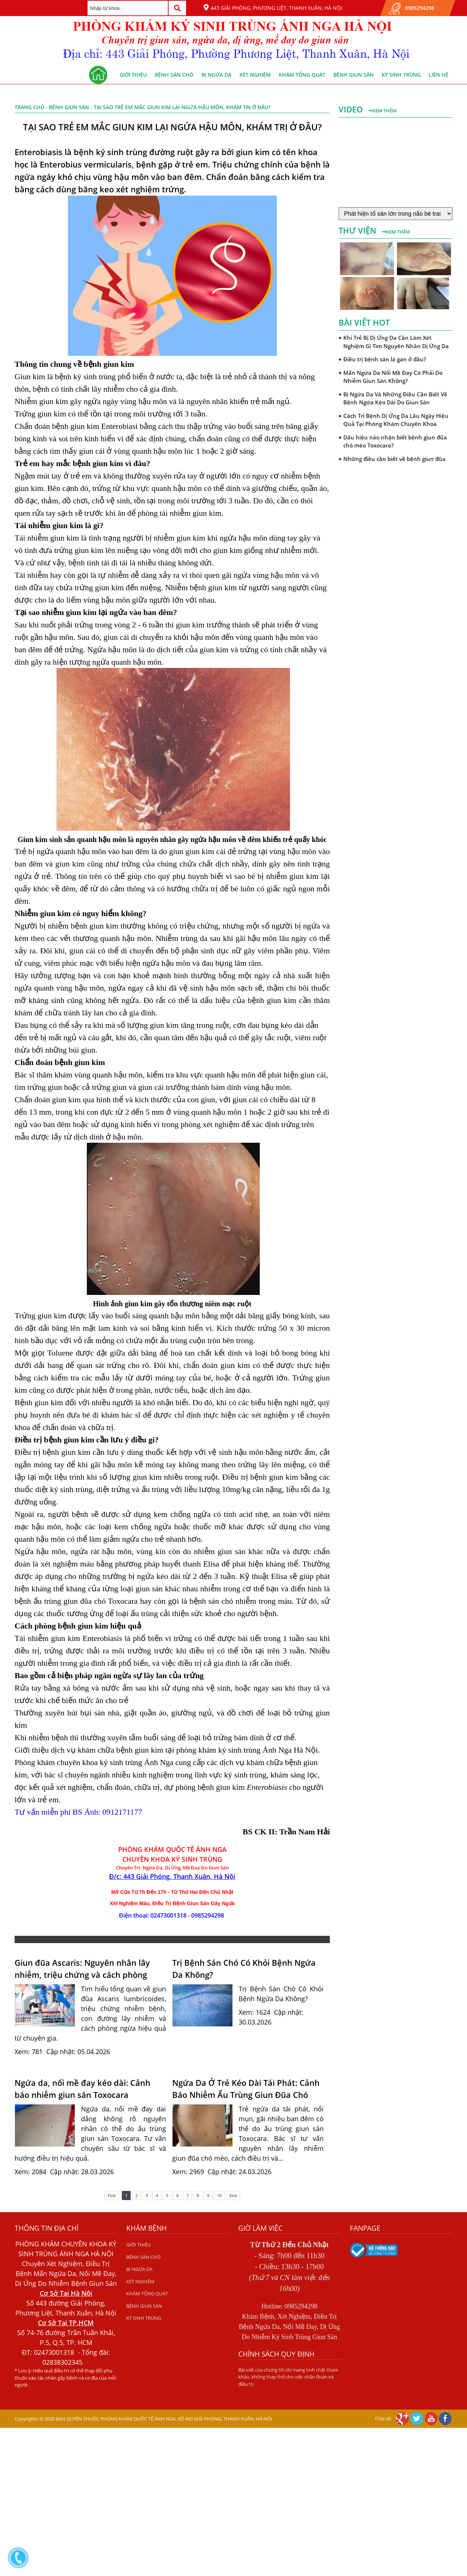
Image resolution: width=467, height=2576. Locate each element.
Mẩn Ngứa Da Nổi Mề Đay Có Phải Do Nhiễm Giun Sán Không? (393, 377)
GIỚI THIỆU (133, 74)
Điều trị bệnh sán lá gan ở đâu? (384, 359)
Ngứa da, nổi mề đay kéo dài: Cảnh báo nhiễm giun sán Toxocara (82, 2088)
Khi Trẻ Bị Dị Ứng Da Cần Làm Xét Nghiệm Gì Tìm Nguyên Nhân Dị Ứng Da (396, 342)
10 (219, 2195)
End (233, 2195)
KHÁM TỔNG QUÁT (302, 74)
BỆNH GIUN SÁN (353, 74)
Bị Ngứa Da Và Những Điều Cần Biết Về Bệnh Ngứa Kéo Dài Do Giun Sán (395, 398)
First (112, 2195)
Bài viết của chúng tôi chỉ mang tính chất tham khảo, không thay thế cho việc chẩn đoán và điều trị (288, 2377)
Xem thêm (382, 110)
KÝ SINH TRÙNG (401, 74)
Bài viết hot (364, 322)
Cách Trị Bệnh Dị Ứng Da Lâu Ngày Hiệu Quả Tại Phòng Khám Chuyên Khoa (395, 420)
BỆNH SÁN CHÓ (174, 74)
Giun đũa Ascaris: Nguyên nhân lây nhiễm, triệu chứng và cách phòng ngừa (82, 1968)
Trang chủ (29, 107)
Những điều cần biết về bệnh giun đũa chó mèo (394, 463)
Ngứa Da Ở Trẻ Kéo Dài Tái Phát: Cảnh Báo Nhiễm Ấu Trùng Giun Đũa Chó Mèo (246, 2088)
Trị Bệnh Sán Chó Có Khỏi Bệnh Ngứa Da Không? (244, 1968)
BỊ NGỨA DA (216, 74)
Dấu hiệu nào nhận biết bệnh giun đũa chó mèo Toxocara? (395, 441)
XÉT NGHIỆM (255, 74)
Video (352, 109)
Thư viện (358, 230)
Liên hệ (438, 74)
